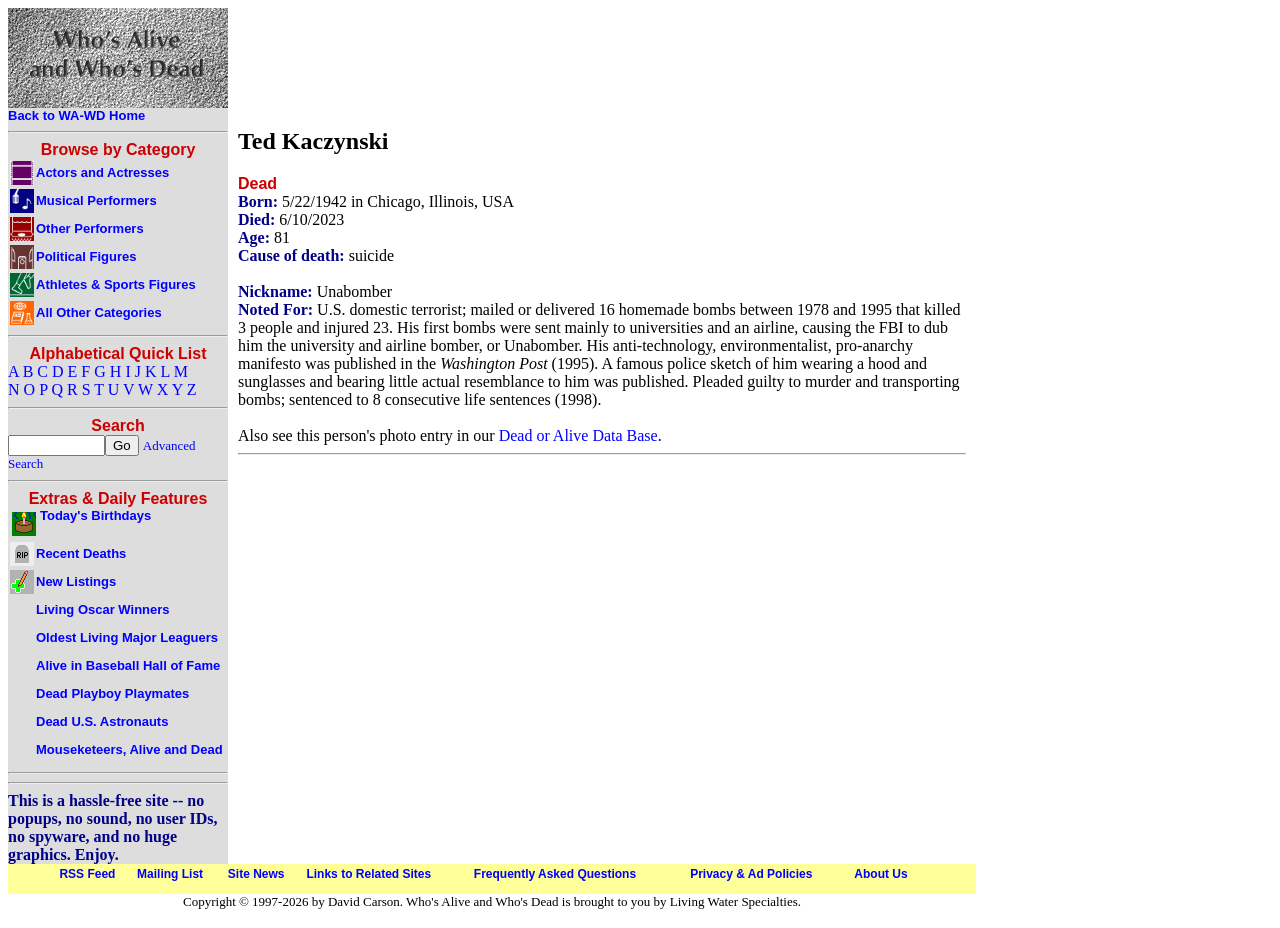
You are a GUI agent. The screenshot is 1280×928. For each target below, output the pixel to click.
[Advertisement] (602, 63)
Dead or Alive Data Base (578, 435)
